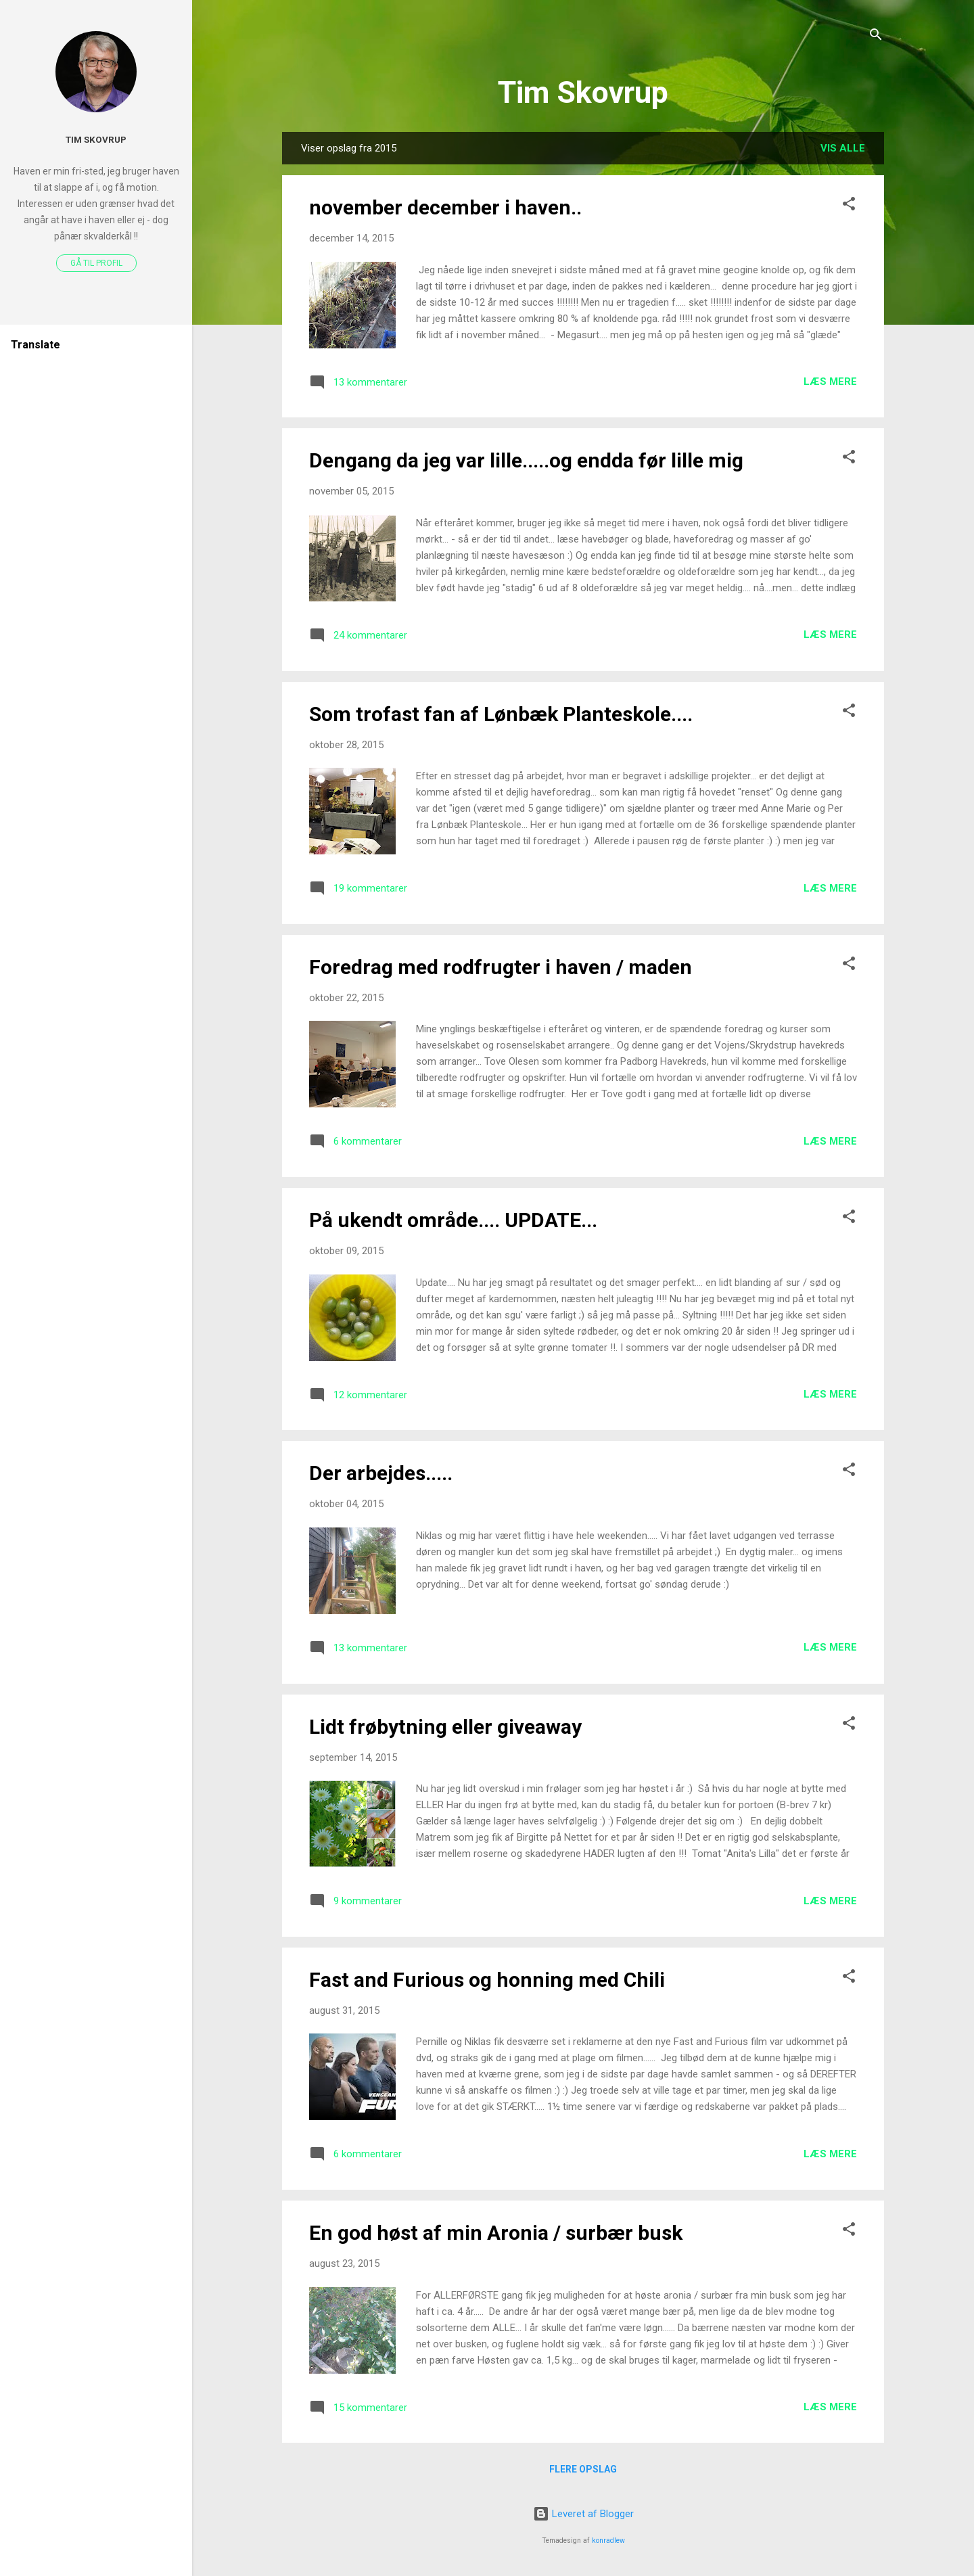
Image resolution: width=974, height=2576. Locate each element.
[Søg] (876, 37)
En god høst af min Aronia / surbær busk (495, 2233)
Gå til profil (96, 263)
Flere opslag (583, 2469)
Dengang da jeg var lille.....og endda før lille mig (526, 460)
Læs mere (830, 381)
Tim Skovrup (583, 92)
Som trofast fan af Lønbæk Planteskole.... (501, 714)
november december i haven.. (445, 207)
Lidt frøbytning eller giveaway (445, 1727)
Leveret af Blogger (583, 2514)
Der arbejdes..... (381, 1473)
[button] (849, 206)
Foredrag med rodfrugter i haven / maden (500, 967)
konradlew (608, 2540)
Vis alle (842, 148)
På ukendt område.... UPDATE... (453, 1220)
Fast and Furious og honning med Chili (487, 1980)
